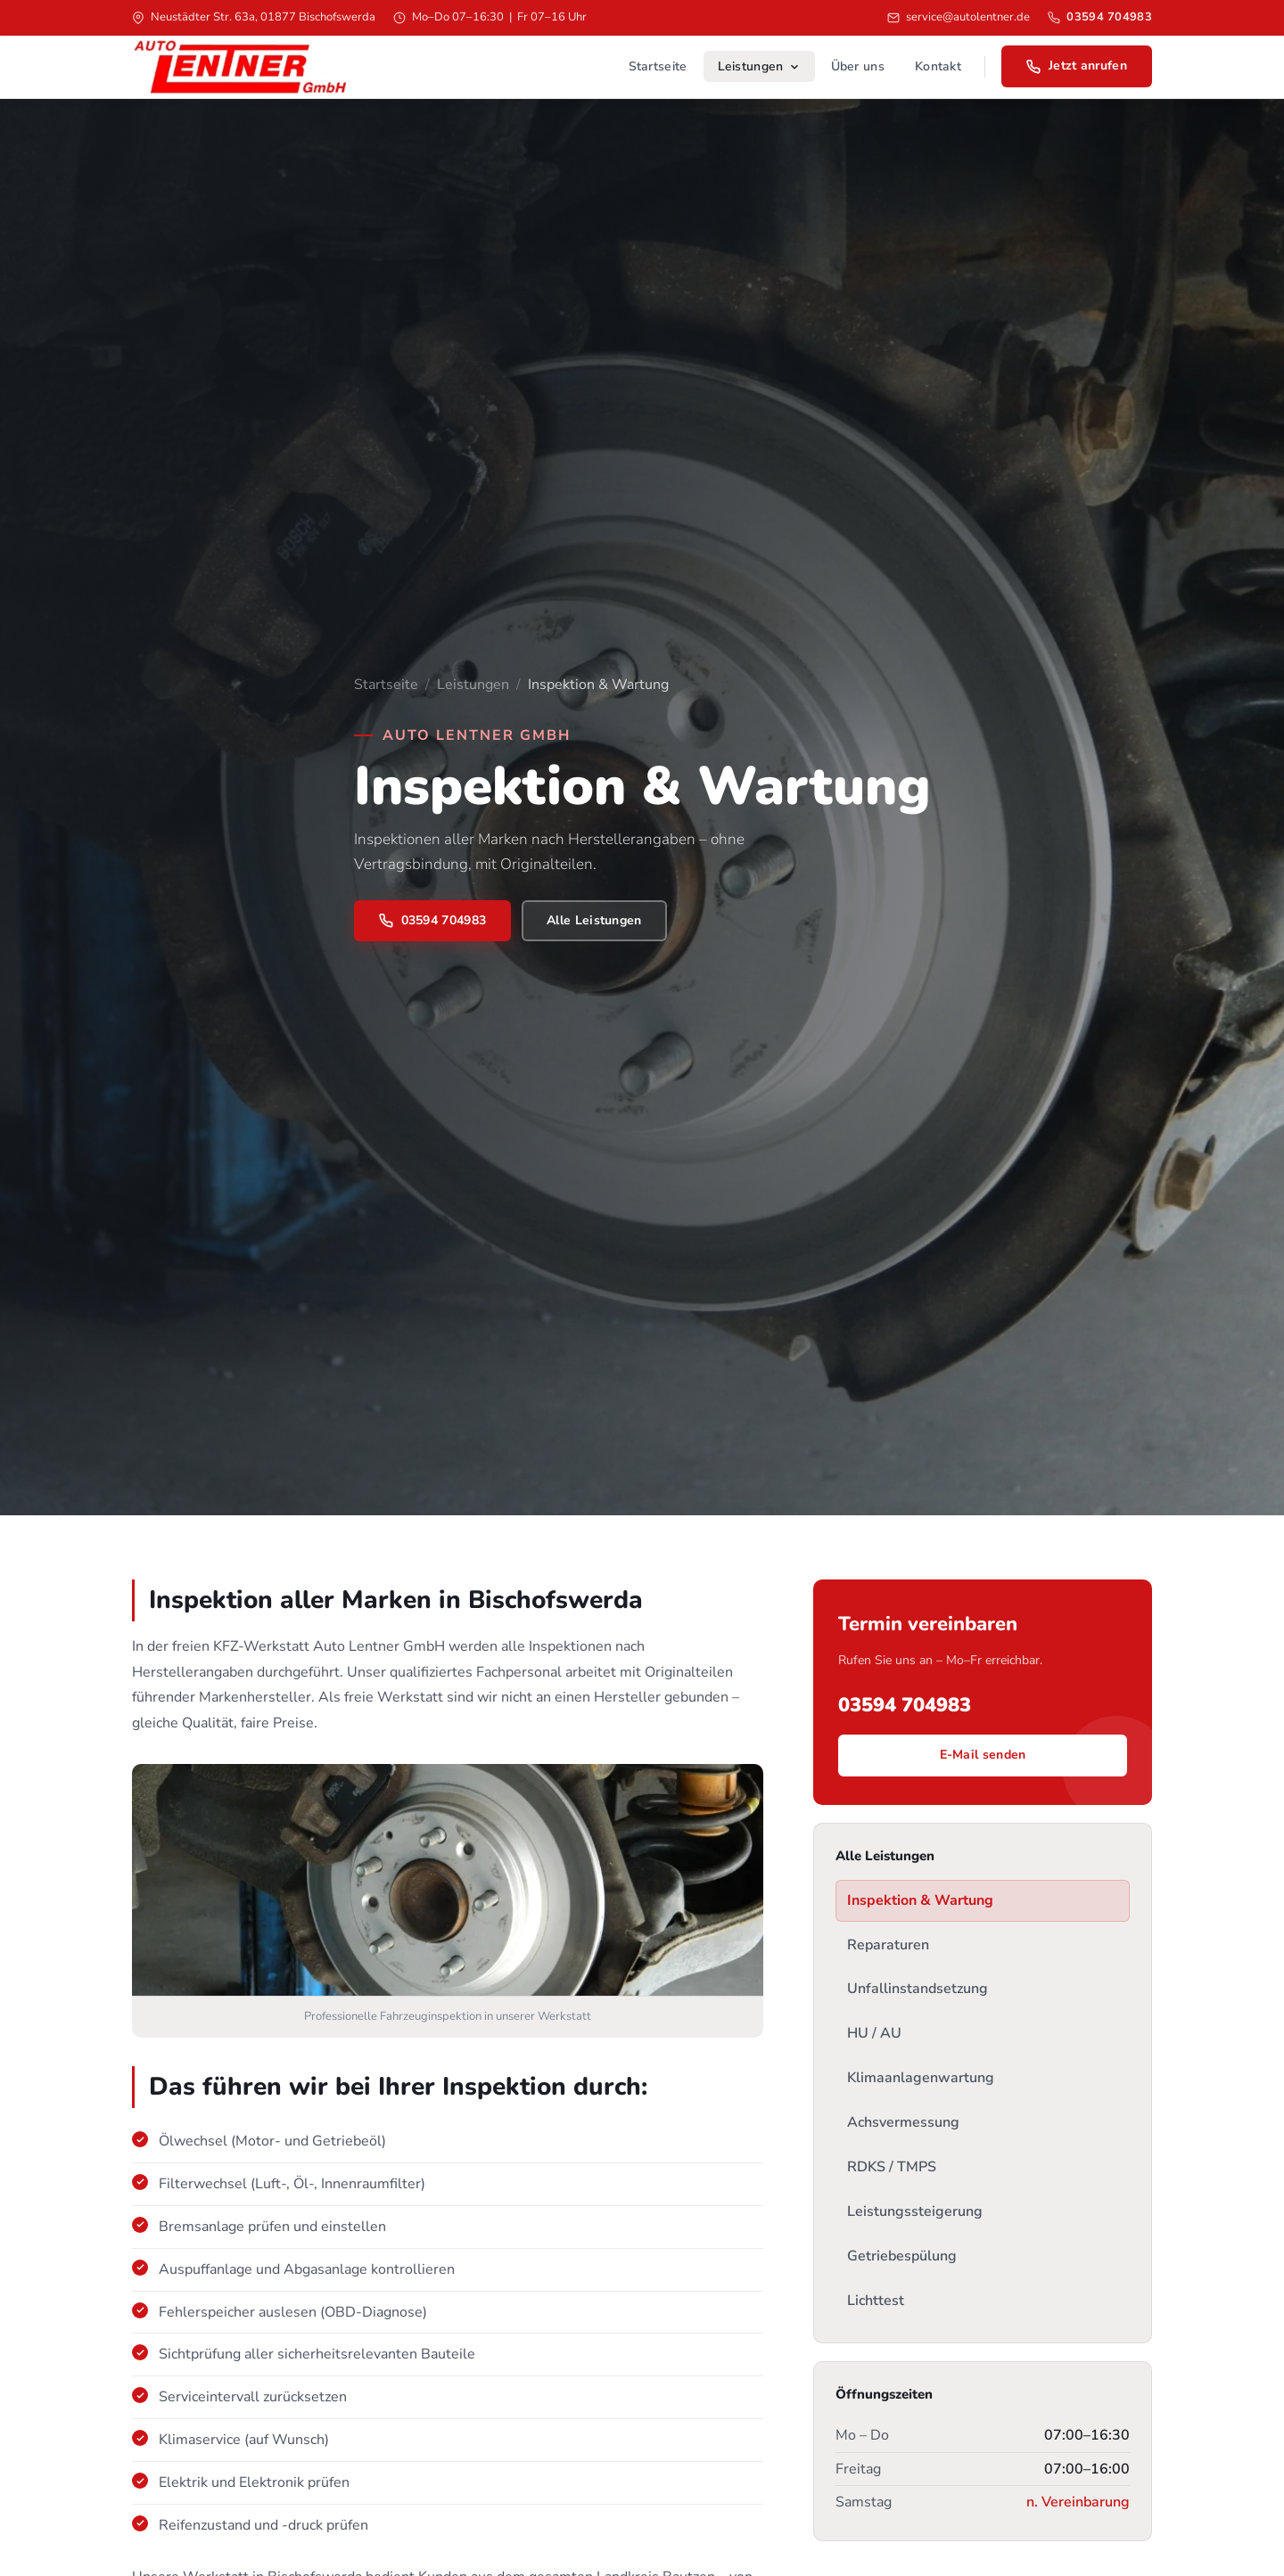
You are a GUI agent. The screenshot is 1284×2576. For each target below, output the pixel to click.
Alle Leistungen (594, 920)
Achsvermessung (903, 2122)
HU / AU (874, 2033)
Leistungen (759, 66)
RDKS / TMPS (891, 2167)
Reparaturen (888, 1945)
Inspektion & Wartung (920, 1900)
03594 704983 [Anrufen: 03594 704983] (1100, 17)
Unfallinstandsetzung (917, 1988)
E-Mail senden (983, 1754)
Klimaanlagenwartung (920, 2078)
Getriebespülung (902, 2256)
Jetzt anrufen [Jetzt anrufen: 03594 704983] (1076, 65)
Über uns (858, 66)
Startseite (658, 66)
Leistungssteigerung (915, 2211)
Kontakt (938, 66)
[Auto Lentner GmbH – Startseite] (239, 67)
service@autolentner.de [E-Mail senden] (958, 17)
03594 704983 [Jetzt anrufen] (433, 920)
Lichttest (875, 2300)
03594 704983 (904, 1705)
